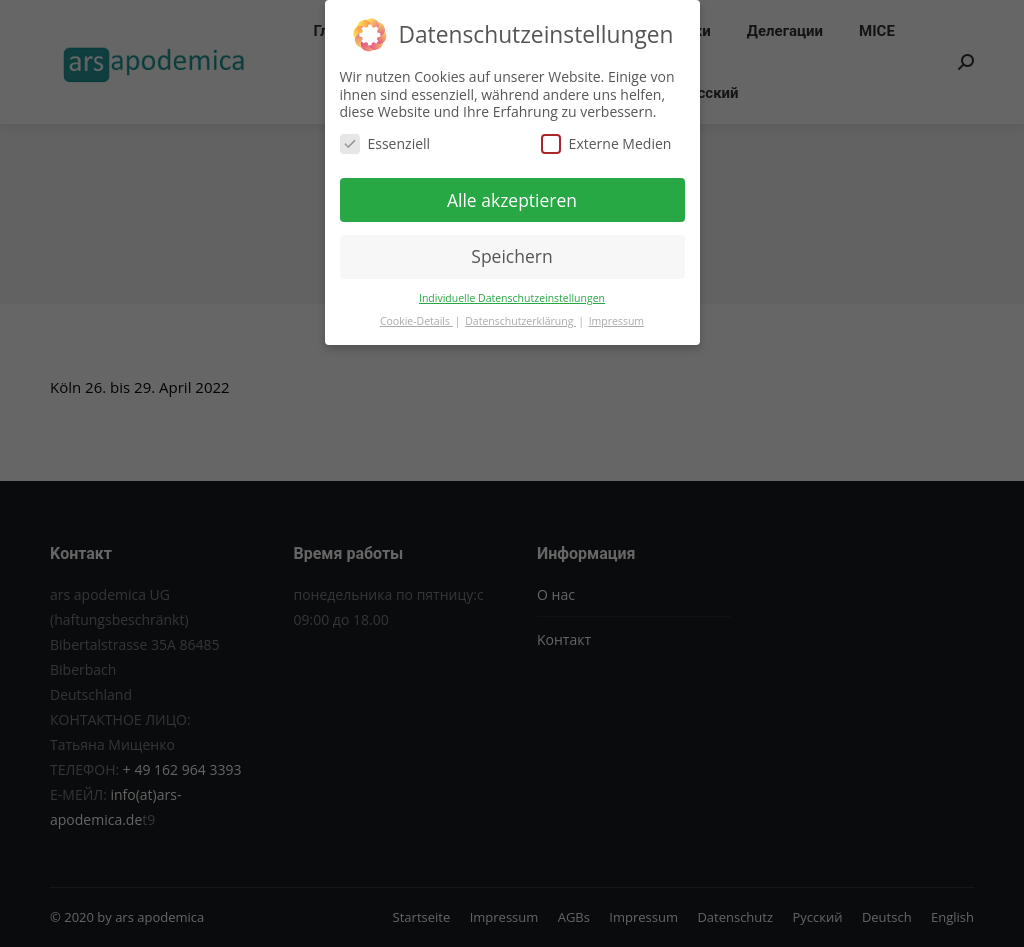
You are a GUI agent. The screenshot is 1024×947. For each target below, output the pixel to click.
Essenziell (385, 143)
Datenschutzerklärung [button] (520, 321)
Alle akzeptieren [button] (512, 200)
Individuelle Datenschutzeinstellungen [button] (512, 298)
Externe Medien (606, 143)
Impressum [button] (616, 321)
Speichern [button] (511, 256)
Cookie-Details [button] (416, 321)
